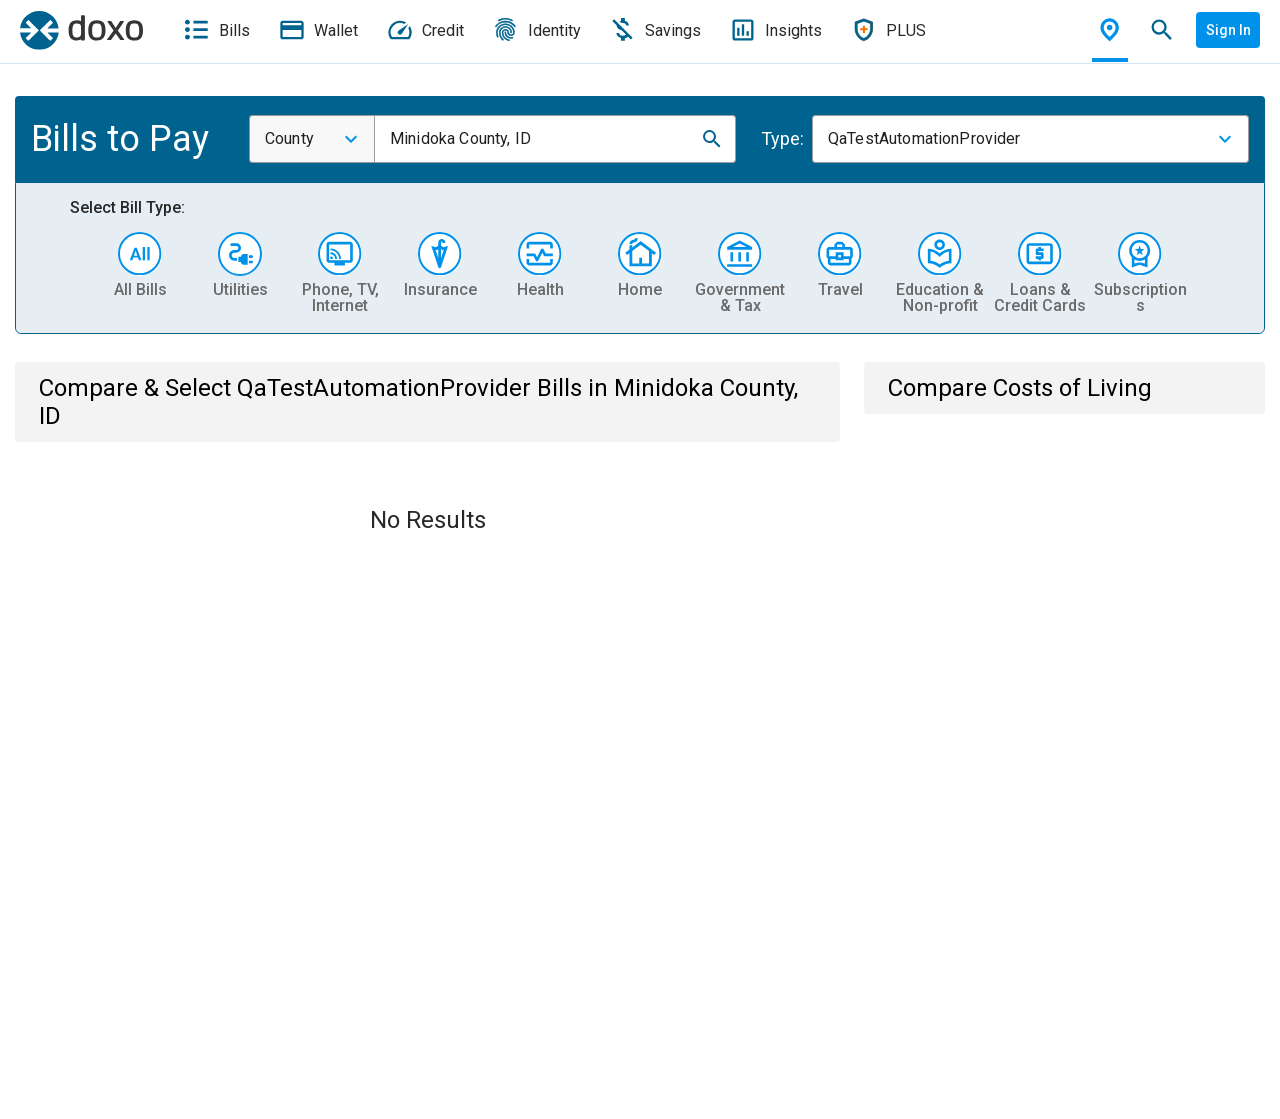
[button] (712, 139)
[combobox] (312, 139)
